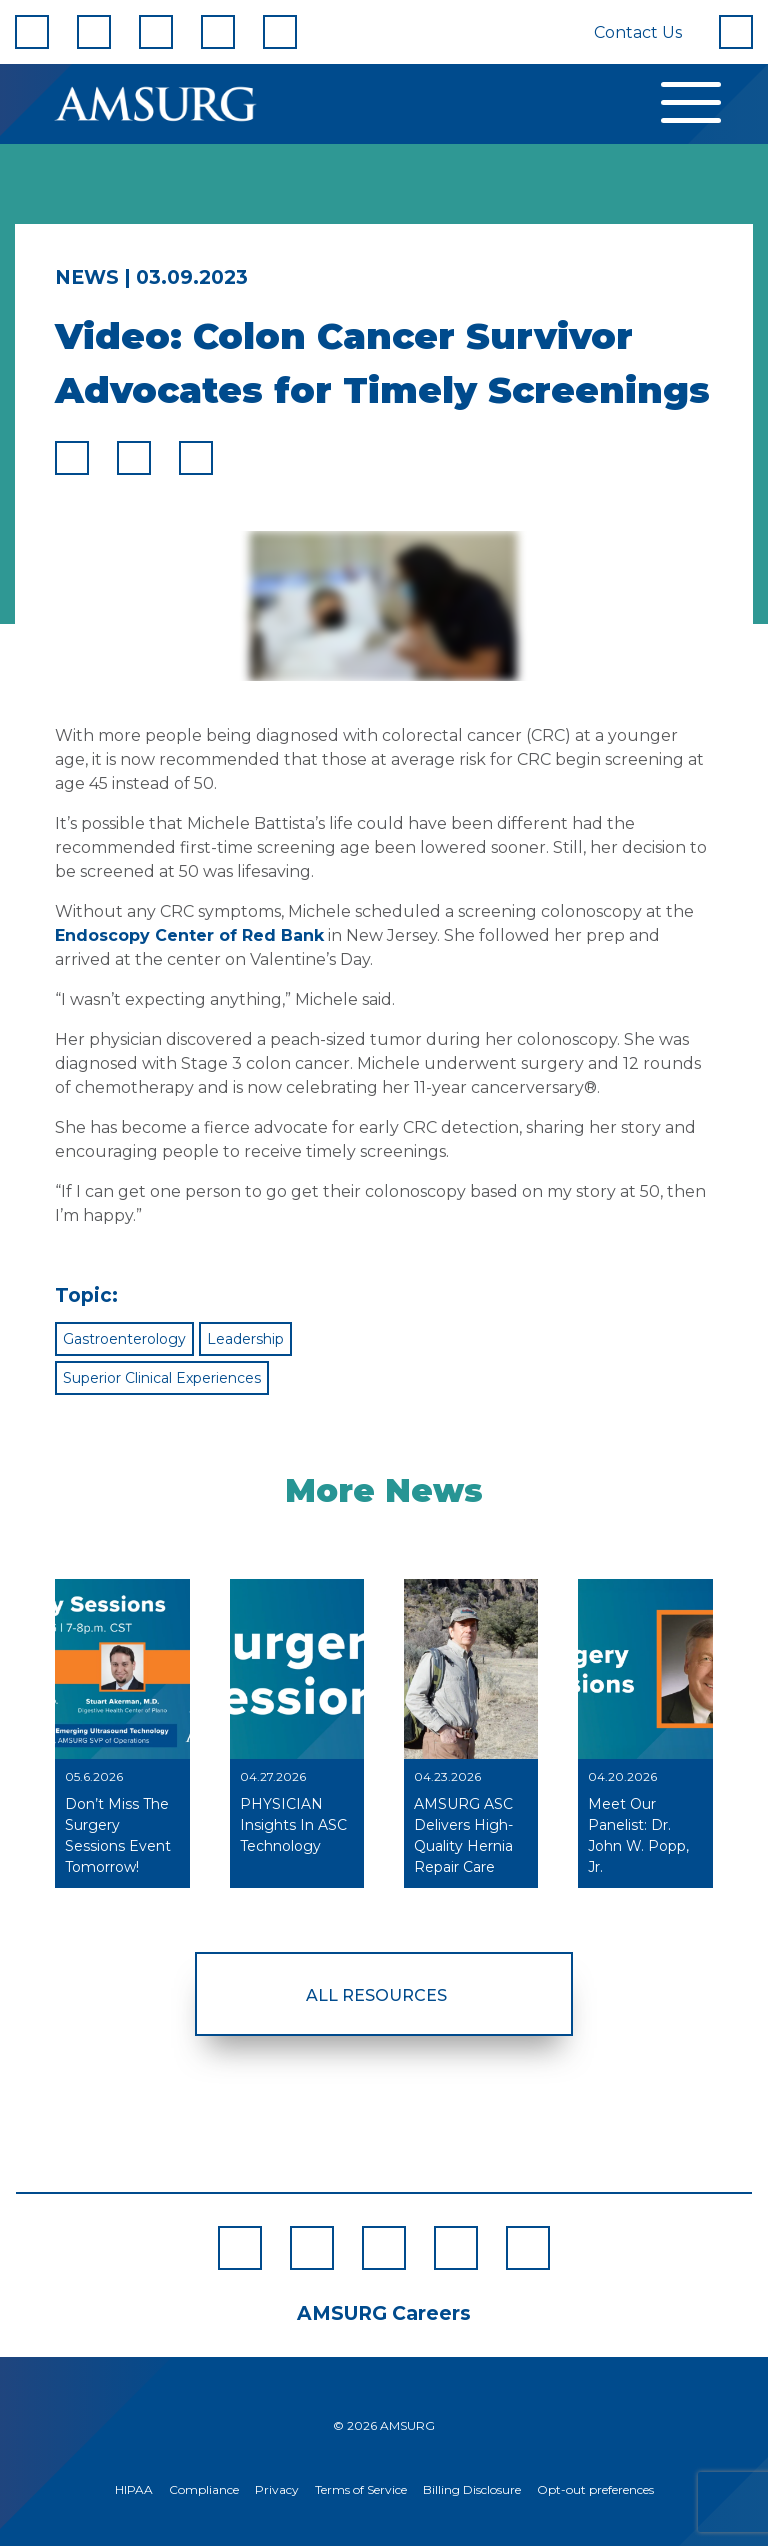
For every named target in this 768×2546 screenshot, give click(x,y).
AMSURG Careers (384, 2313)
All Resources (376, 1995)
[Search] (736, 32)
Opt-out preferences (595, 2489)
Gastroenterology (124, 1339)
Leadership (245, 1339)
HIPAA (134, 2489)
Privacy (277, 2489)
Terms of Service (361, 2489)
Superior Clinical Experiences (162, 1378)
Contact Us (638, 32)
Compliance (204, 2489)
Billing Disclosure (472, 2489)
